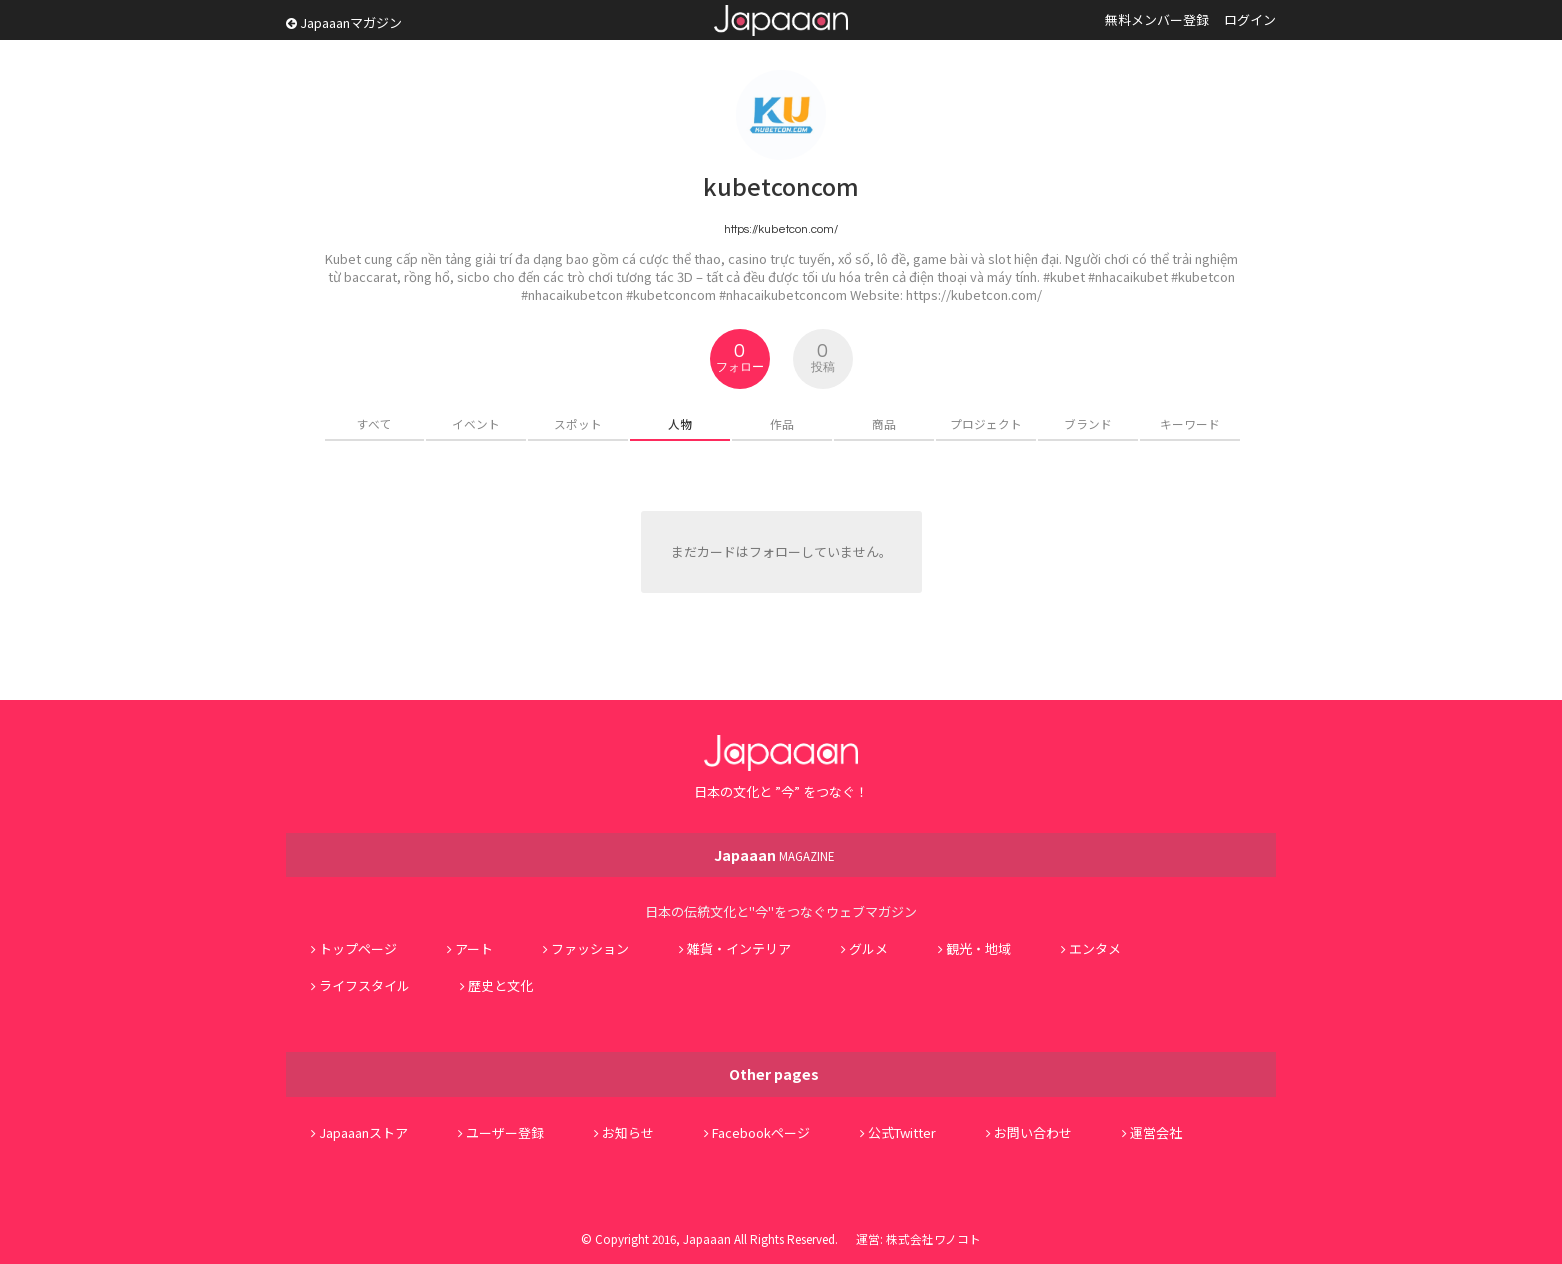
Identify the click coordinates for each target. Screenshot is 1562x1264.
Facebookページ (761, 1132)
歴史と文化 (500, 985)
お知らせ (628, 1132)
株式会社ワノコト (933, 1238)
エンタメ (1095, 948)
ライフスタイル (364, 985)
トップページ (358, 948)
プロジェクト (986, 423)
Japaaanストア (363, 1132)
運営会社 (1156, 1132)
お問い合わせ (1033, 1132)
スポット (578, 423)
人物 (680, 423)
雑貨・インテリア (739, 948)
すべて (374, 423)
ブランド (1088, 423)
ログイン (1250, 19)
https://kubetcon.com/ (781, 229)
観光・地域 (978, 948)
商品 (884, 423)
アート (474, 948)
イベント (476, 423)
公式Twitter (902, 1132)
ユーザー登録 (505, 1132)
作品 (782, 423)
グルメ (868, 948)
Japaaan (781, 20)
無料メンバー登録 (1157, 19)
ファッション (590, 948)
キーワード (1190, 423)
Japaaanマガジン (344, 22)
